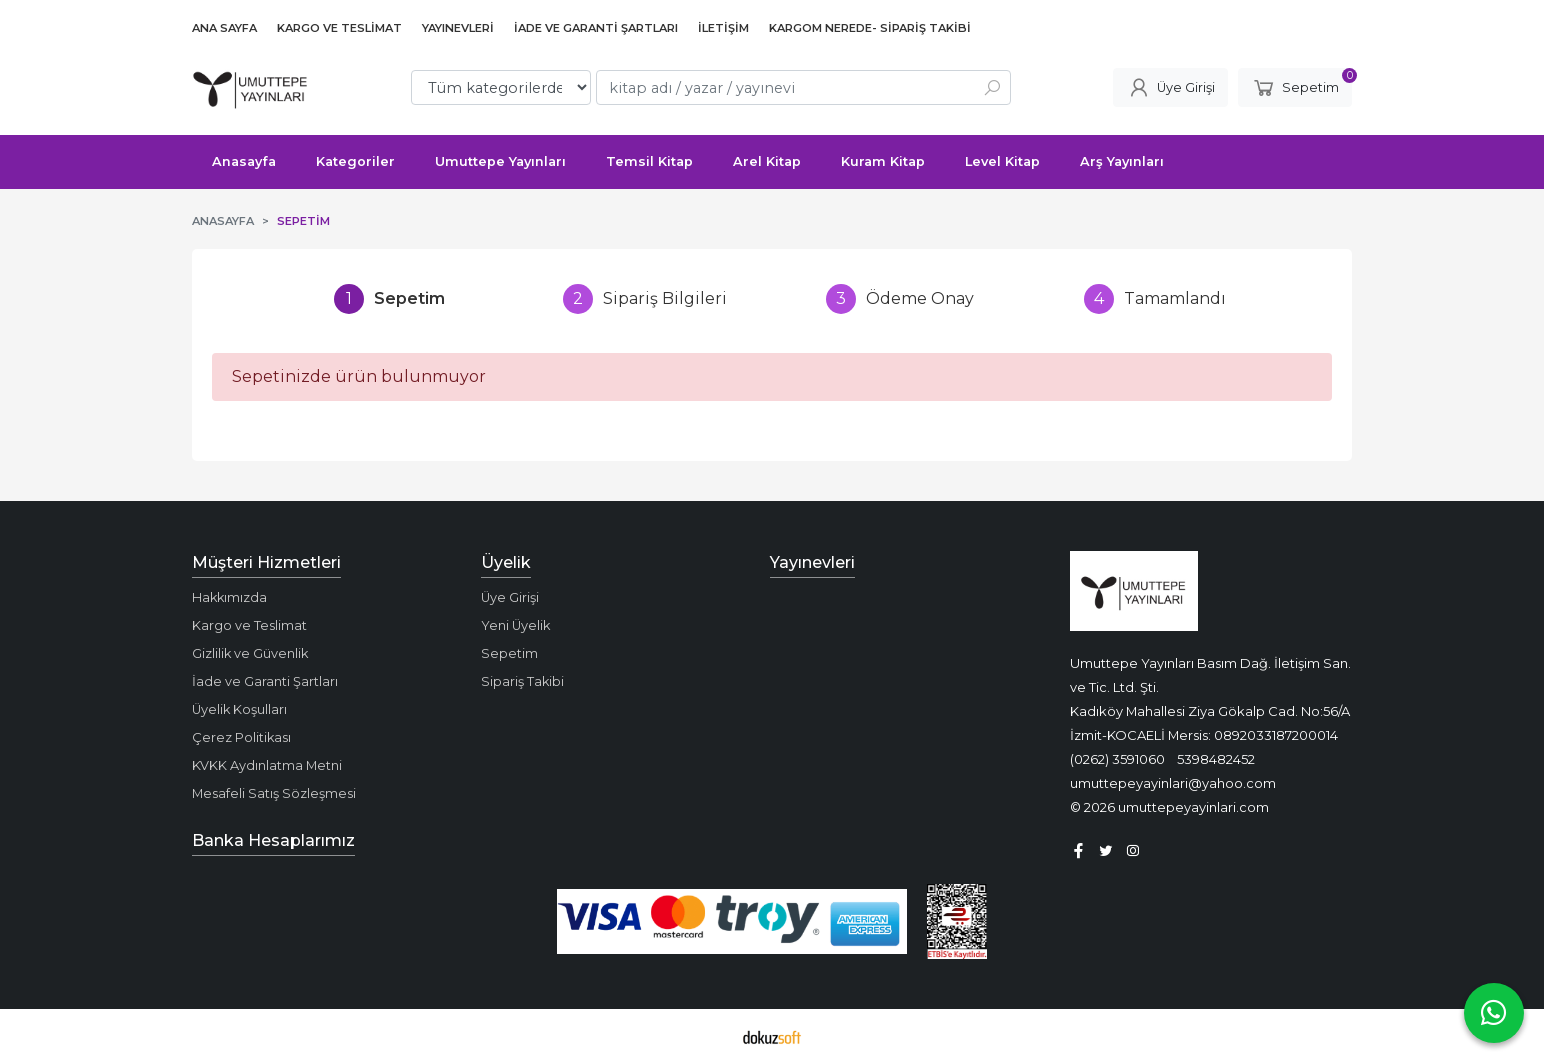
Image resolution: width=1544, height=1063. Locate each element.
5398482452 (1216, 759)
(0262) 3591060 (1117, 759)
